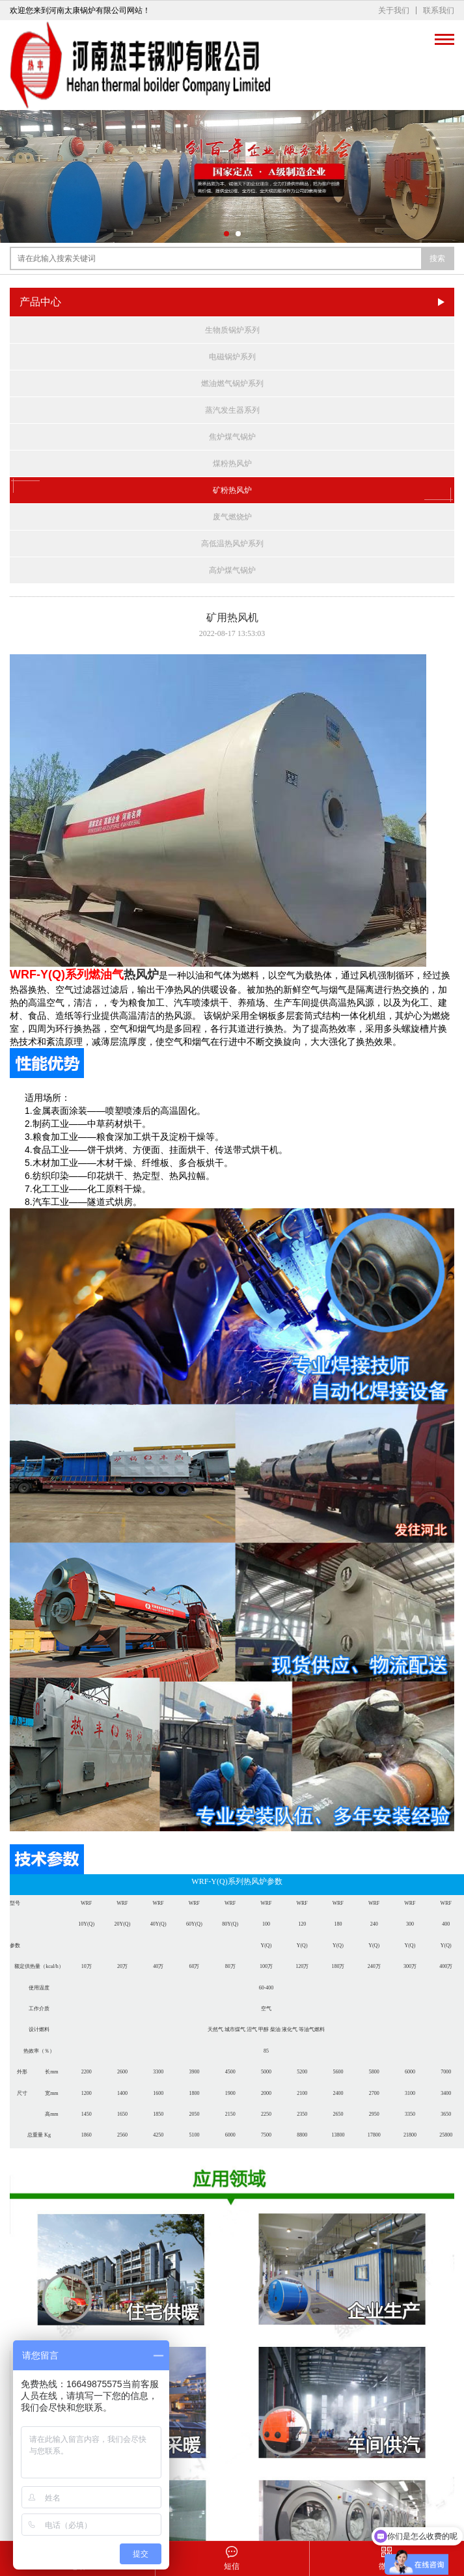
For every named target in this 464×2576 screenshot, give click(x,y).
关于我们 (393, 10)
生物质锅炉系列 (232, 330)
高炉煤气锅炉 (232, 570)
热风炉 (141, 974)
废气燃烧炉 (232, 516)
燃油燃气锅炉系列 (232, 383)
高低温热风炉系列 (232, 543)
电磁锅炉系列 (232, 356)
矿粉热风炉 (232, 490)
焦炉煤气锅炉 (232, 436)
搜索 (437, 258)
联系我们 (438, 10)
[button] (226, 233)
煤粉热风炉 (232, 463)
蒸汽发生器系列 (232, 410)
